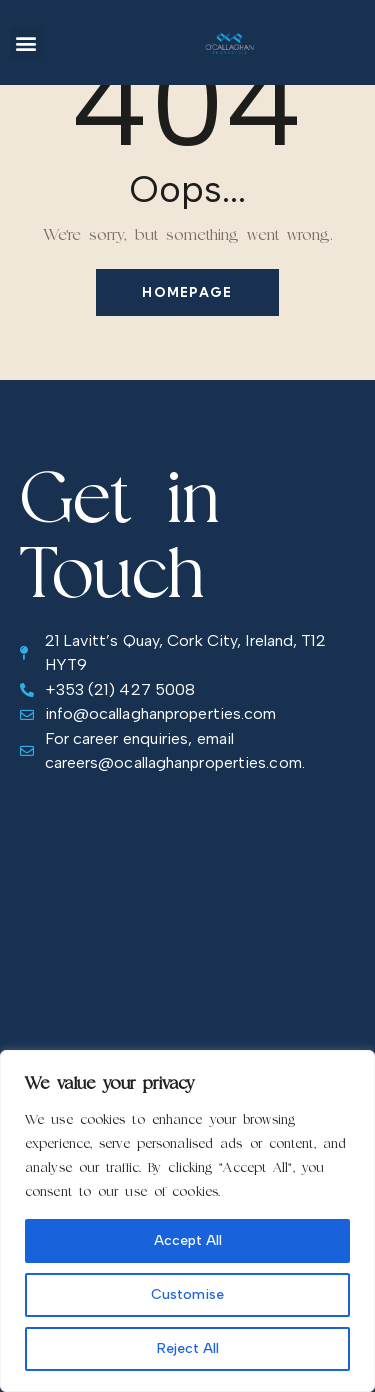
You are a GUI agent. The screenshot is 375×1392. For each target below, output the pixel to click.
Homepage (187, 292)
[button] (26, 42)
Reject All (188, 1348)
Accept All (188, 1240)
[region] (187, 1221)
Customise (187, 1294)
